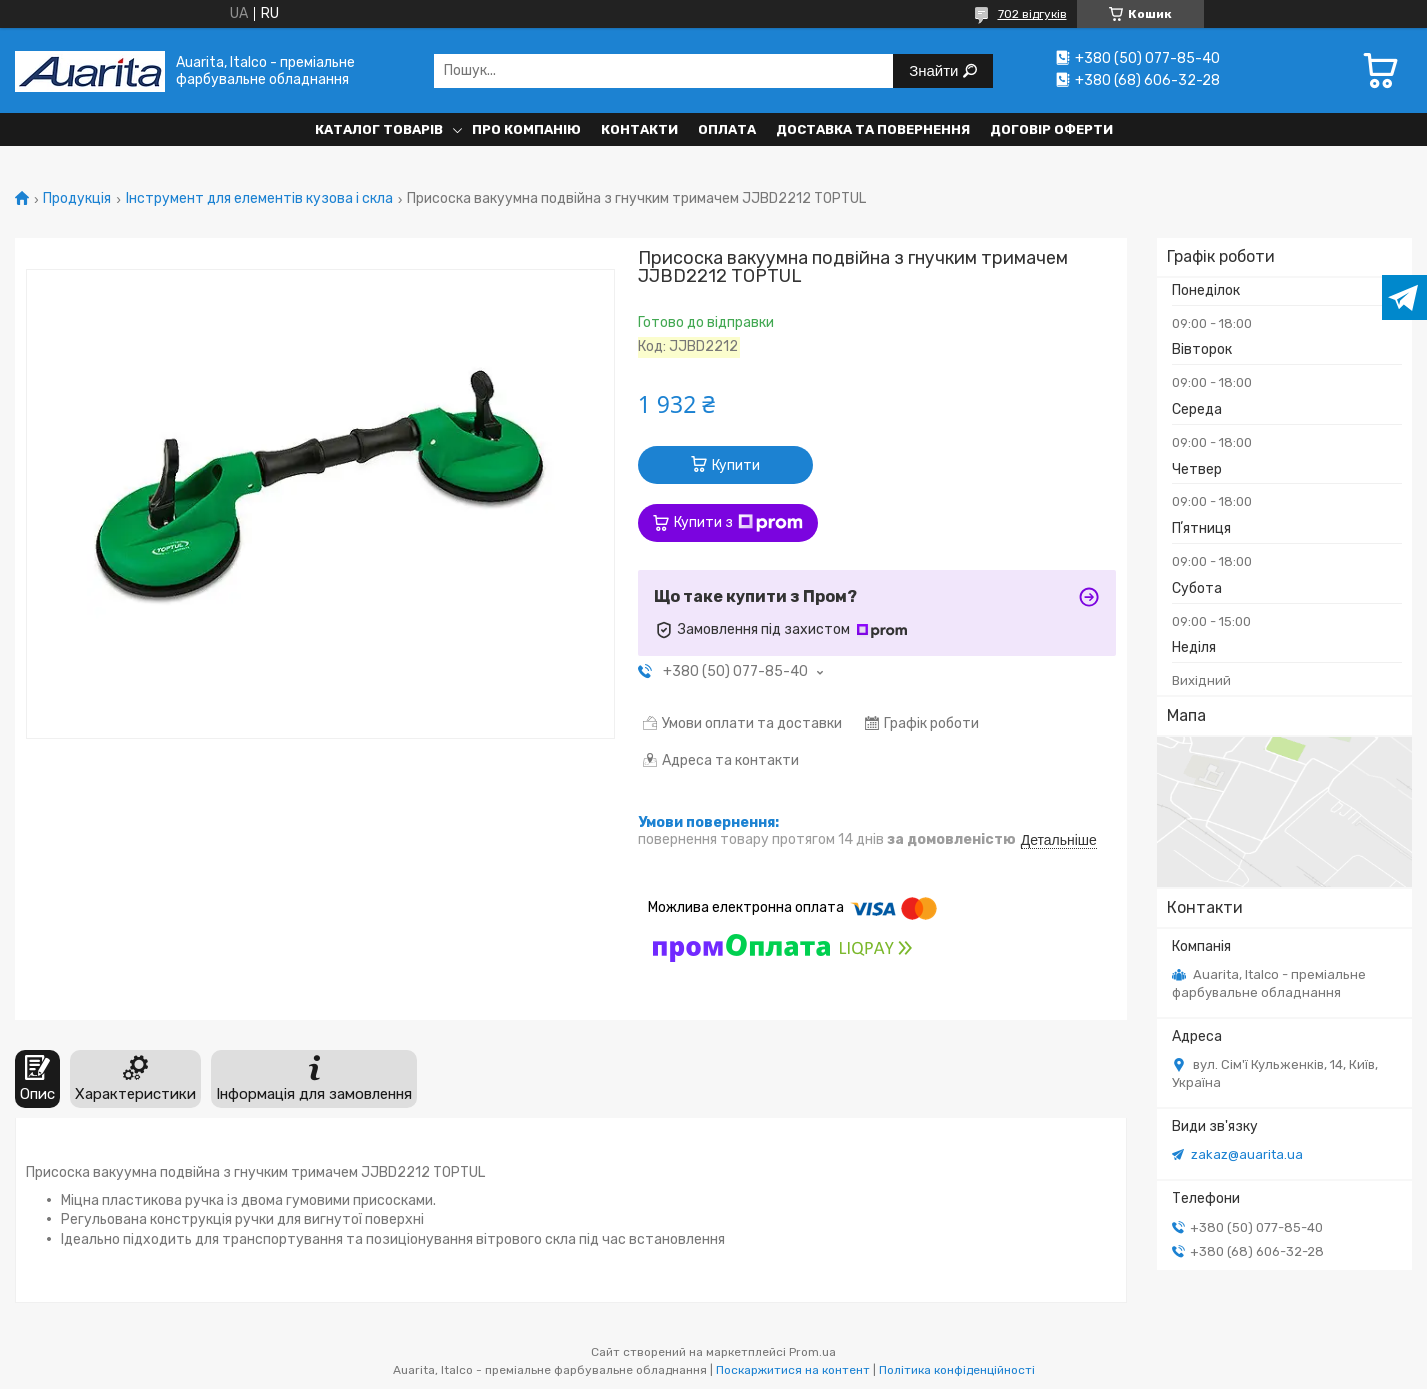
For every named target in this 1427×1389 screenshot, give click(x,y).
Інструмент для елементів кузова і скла (259, 199)
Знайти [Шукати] (935, 70)
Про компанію (526, 129)
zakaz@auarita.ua (1247, 1154)
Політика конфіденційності (957, 1370)
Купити (736, 465)
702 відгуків (1032, 14)
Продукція (77, 199)
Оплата (727, 129)
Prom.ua (812, 1352)
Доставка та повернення (873, 129)
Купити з (738, 523)
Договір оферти (1051, 129)
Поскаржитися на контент (793, 1370)
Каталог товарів (379, 129)
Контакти (639, 129)
